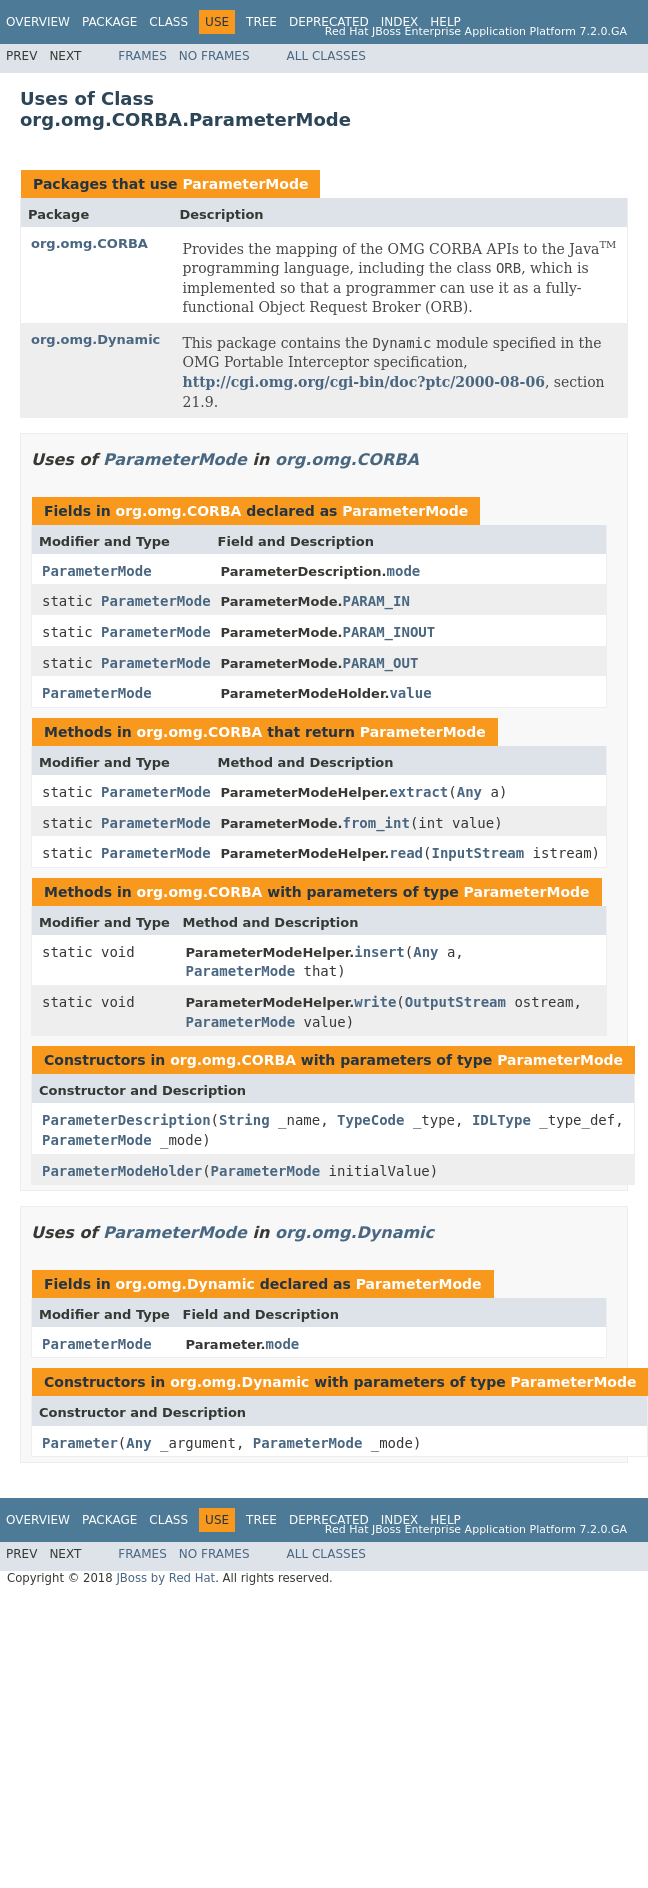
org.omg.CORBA (89, 243)
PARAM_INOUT (388, 632)
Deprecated (329, 22)
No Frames (214, 56)
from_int (375, 823)
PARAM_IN (375, 601)
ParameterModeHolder (122, 1171)
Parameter (80, 1443)
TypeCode (370, 1120)
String (244, 1120)
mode (404, 571)
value (410, 693)
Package (109, 22)
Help (445, 22)
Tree (261, 22)
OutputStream (455, 1002)
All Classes (326, 56)
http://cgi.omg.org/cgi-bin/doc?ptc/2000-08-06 (364, 382)
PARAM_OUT (380, 663)
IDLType (501, 1120)
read (406, 853)
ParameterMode (245, 184)
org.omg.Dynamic (95, 339)
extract (418, 792)
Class (168, 22)
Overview (38, 22)
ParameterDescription (126, 1120)
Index (400, 22)
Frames (142, 56)
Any (469, 792)
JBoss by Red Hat (165, 1578)
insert (379, 952)
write (375, 1002)
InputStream (477, 853)
